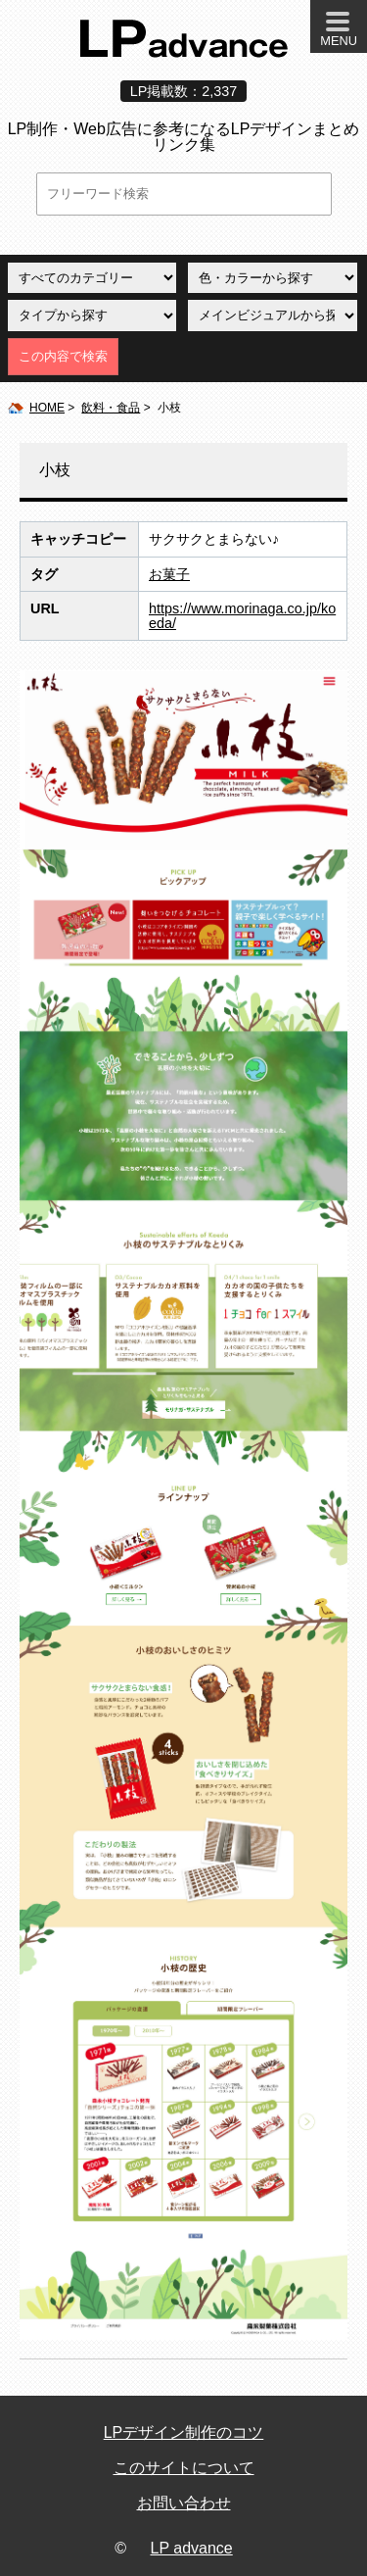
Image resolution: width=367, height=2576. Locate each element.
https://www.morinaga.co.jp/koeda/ (242, 615)
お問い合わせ (184, 2503)
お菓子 (169, 574)
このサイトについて (184, 2467)
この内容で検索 (63, 356)
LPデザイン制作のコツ (184, 2432)
